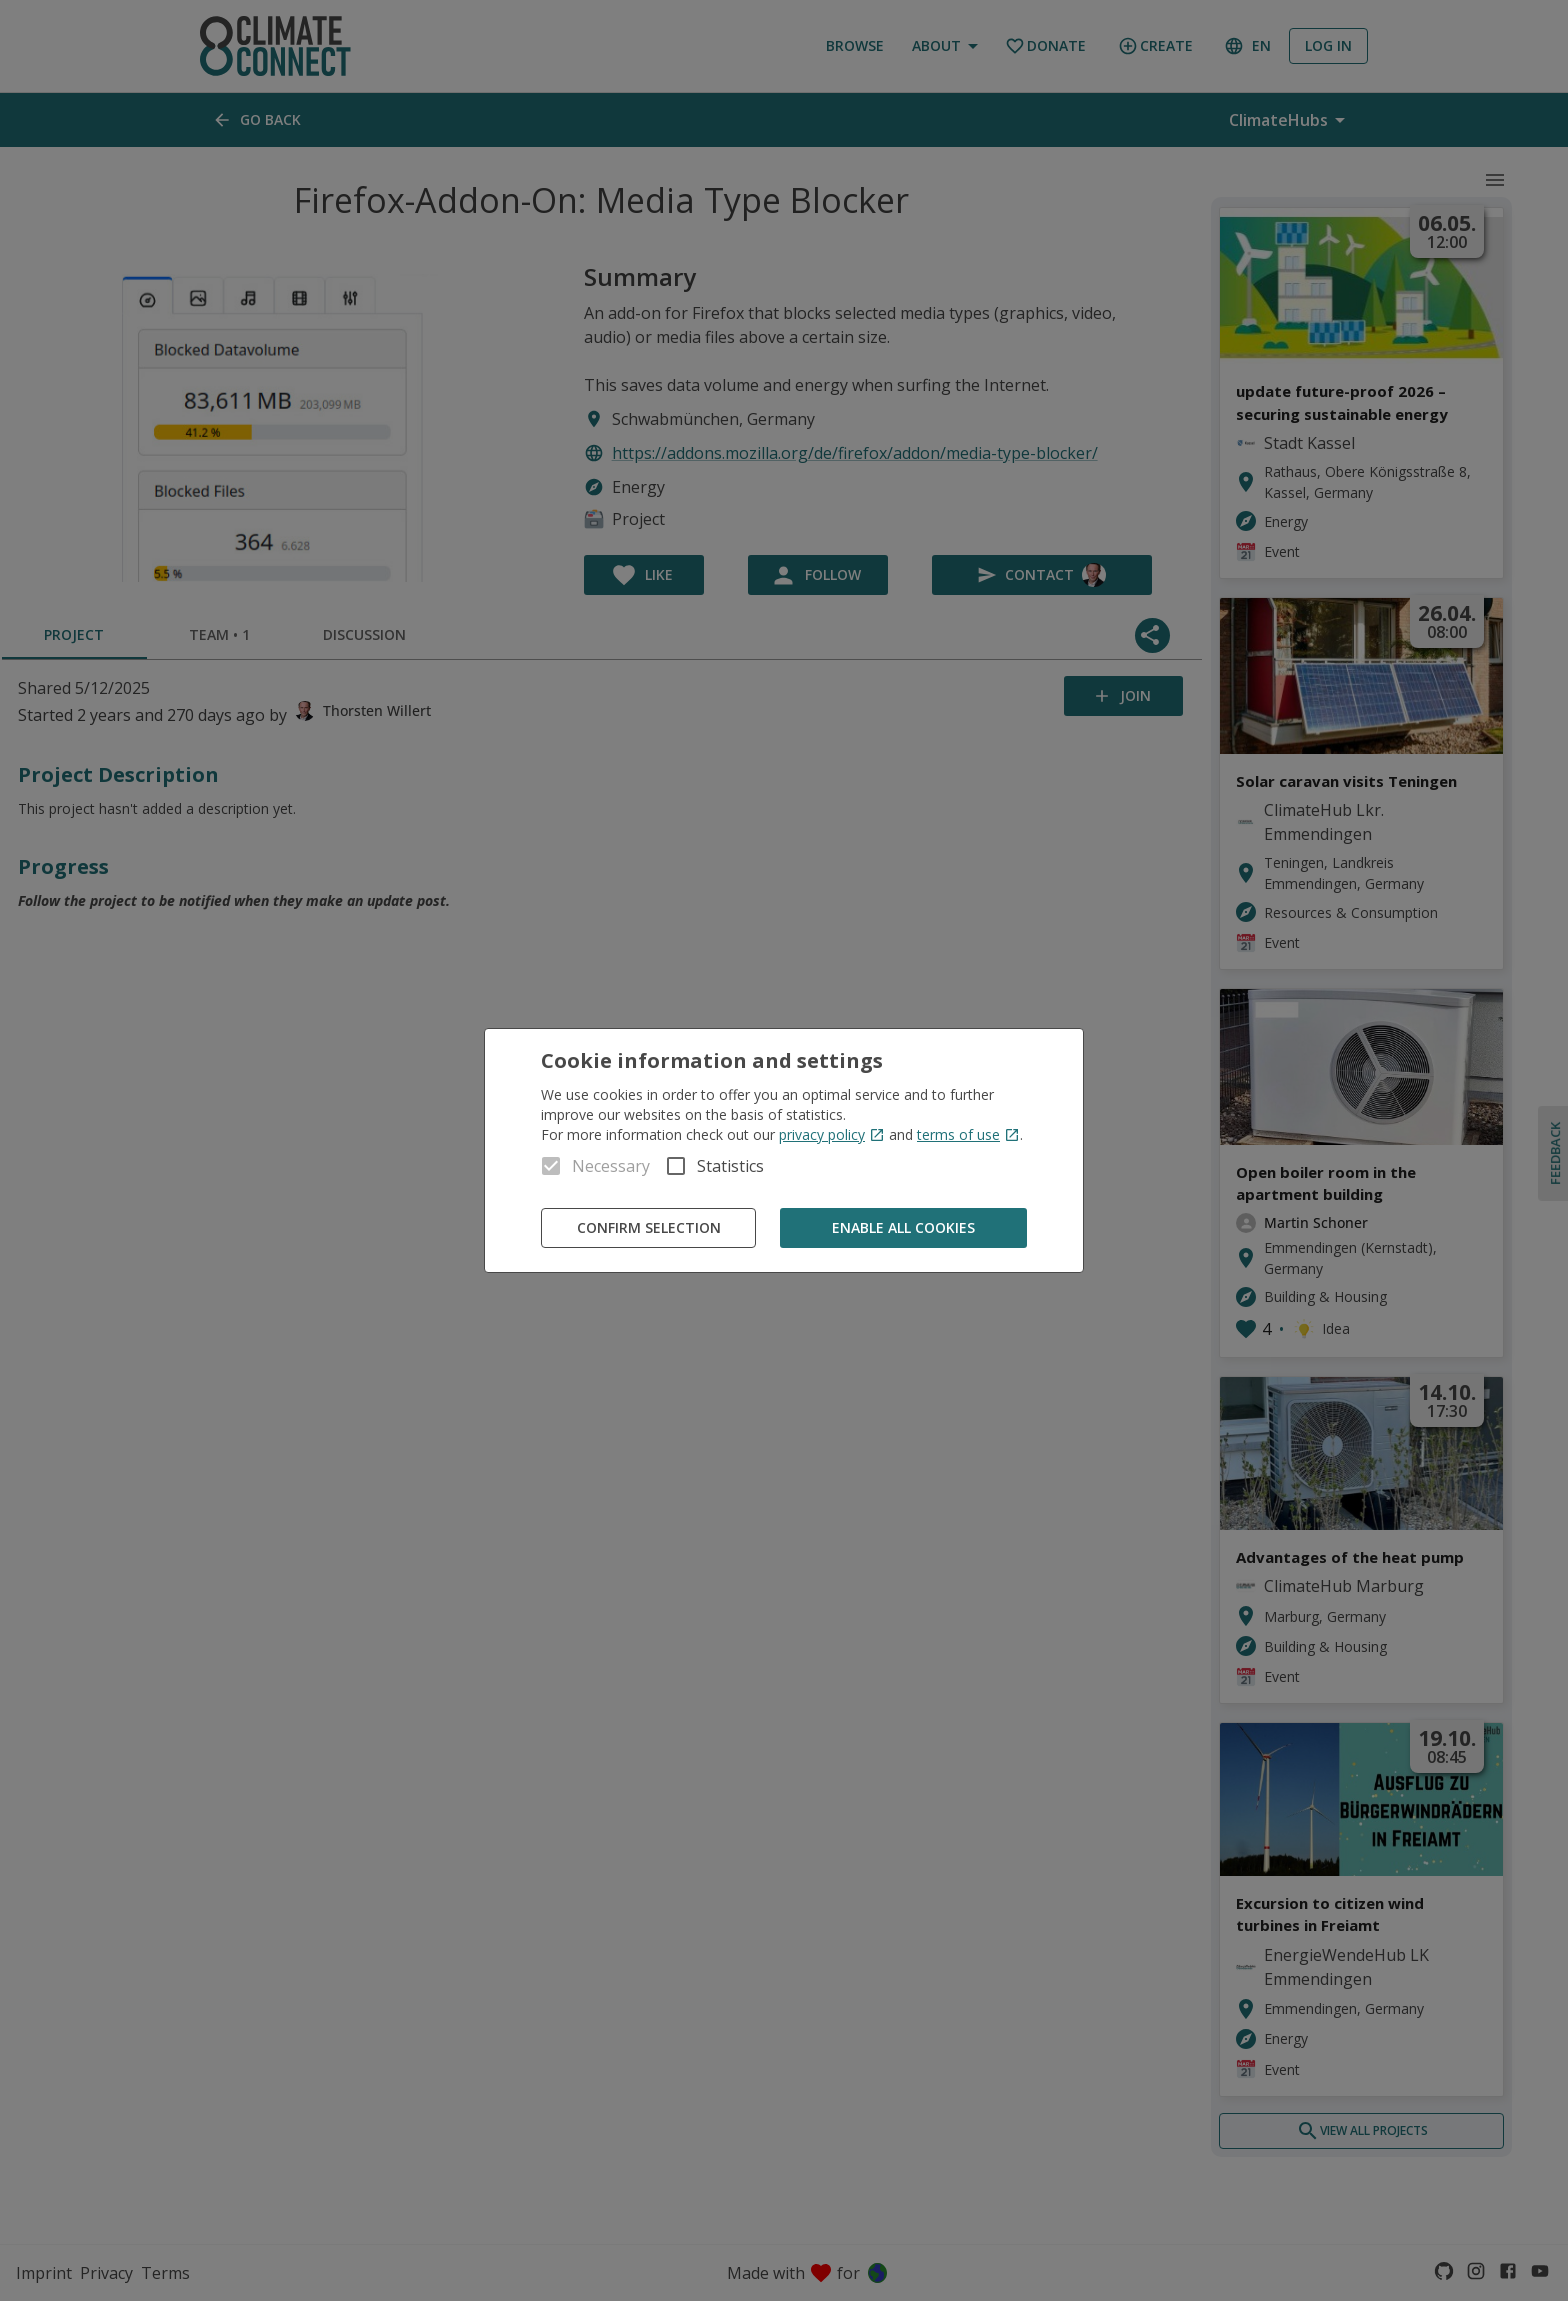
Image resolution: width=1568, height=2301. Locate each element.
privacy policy (832, 1134)
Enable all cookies (903, 1228)
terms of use (968, 1134)
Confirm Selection (648, 1228)
